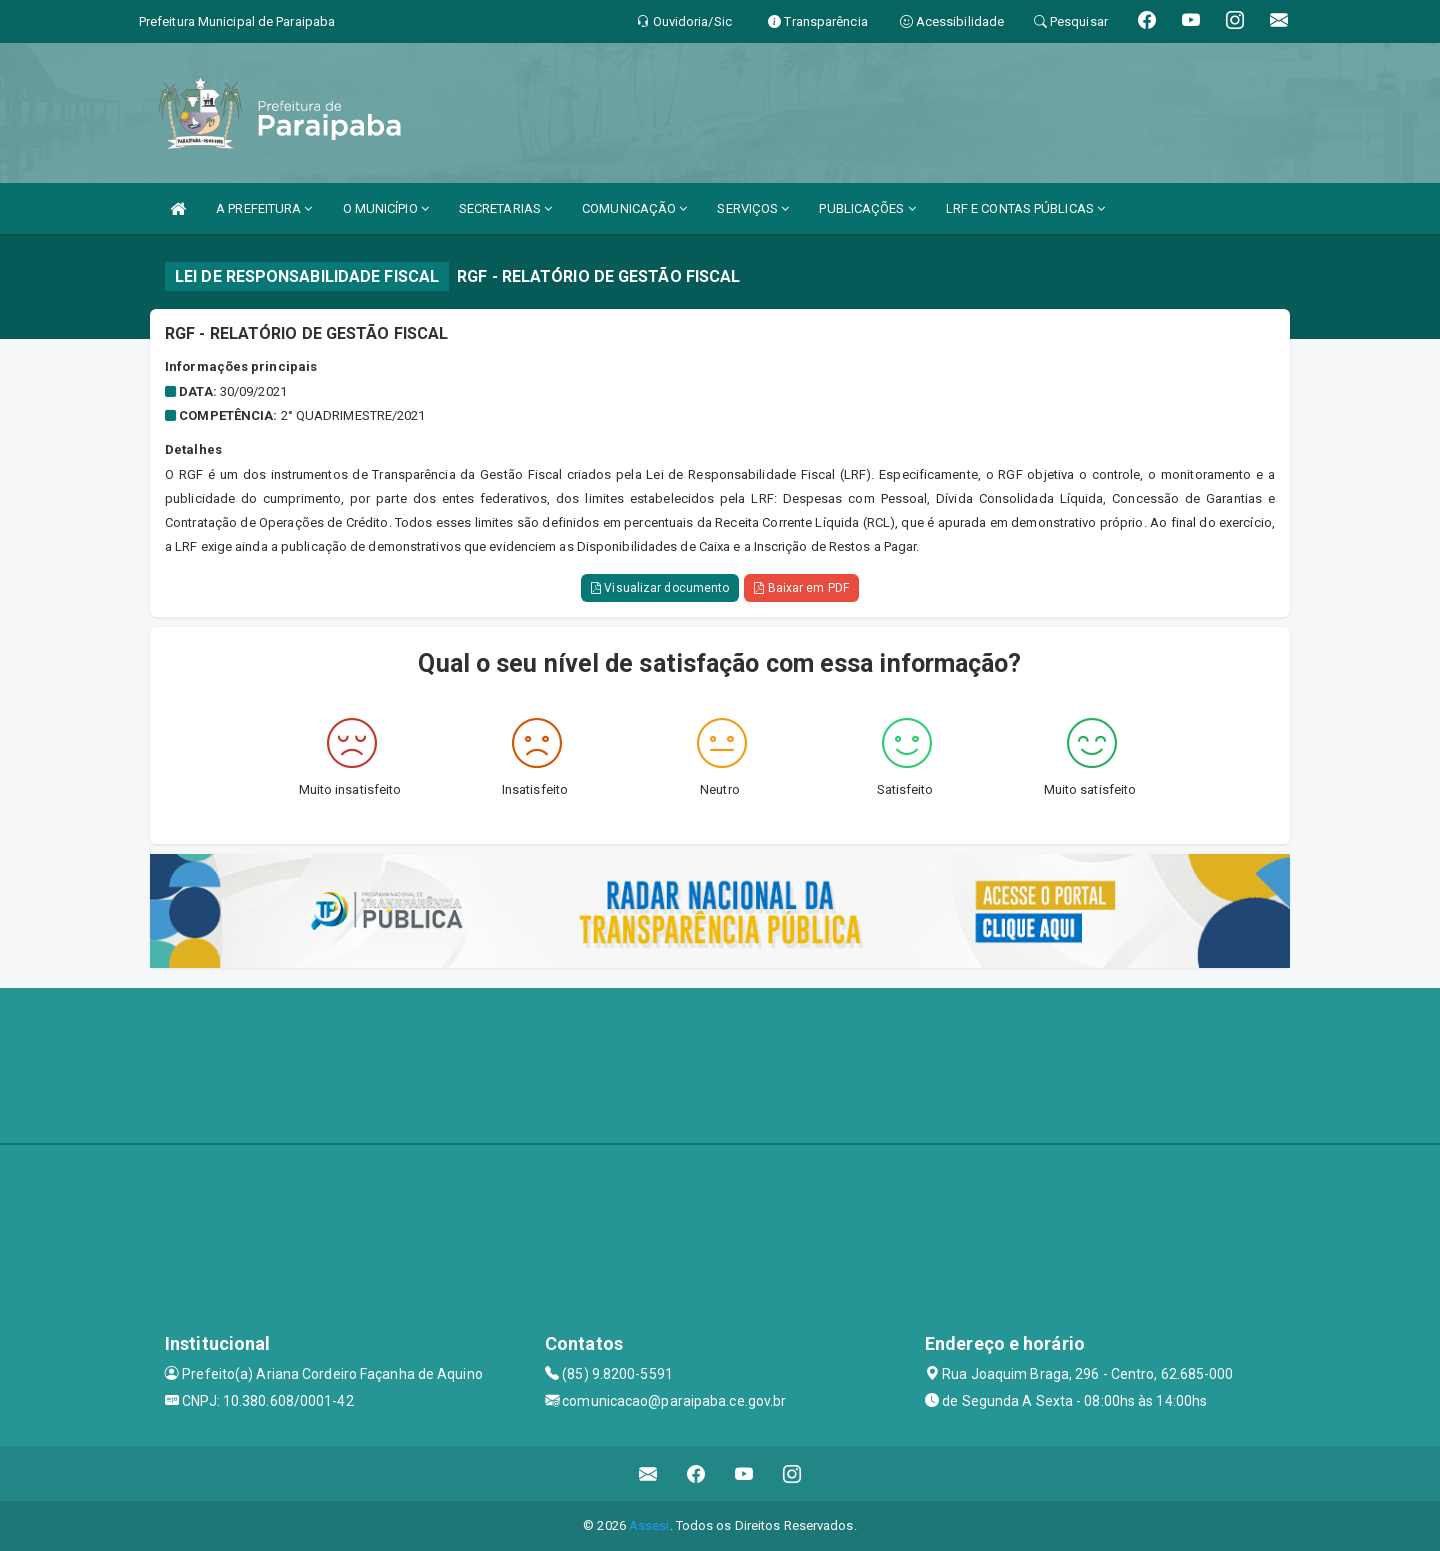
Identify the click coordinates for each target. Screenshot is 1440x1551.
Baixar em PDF (801, 588)
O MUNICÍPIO (386, 208)
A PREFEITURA (264, 208)
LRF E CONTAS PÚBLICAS (1025, 208)
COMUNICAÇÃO (634, 208)
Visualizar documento (660, 588)
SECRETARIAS (505, 208)
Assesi (649, 1525)
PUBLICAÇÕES (867, 208)
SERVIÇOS (753, 208)
